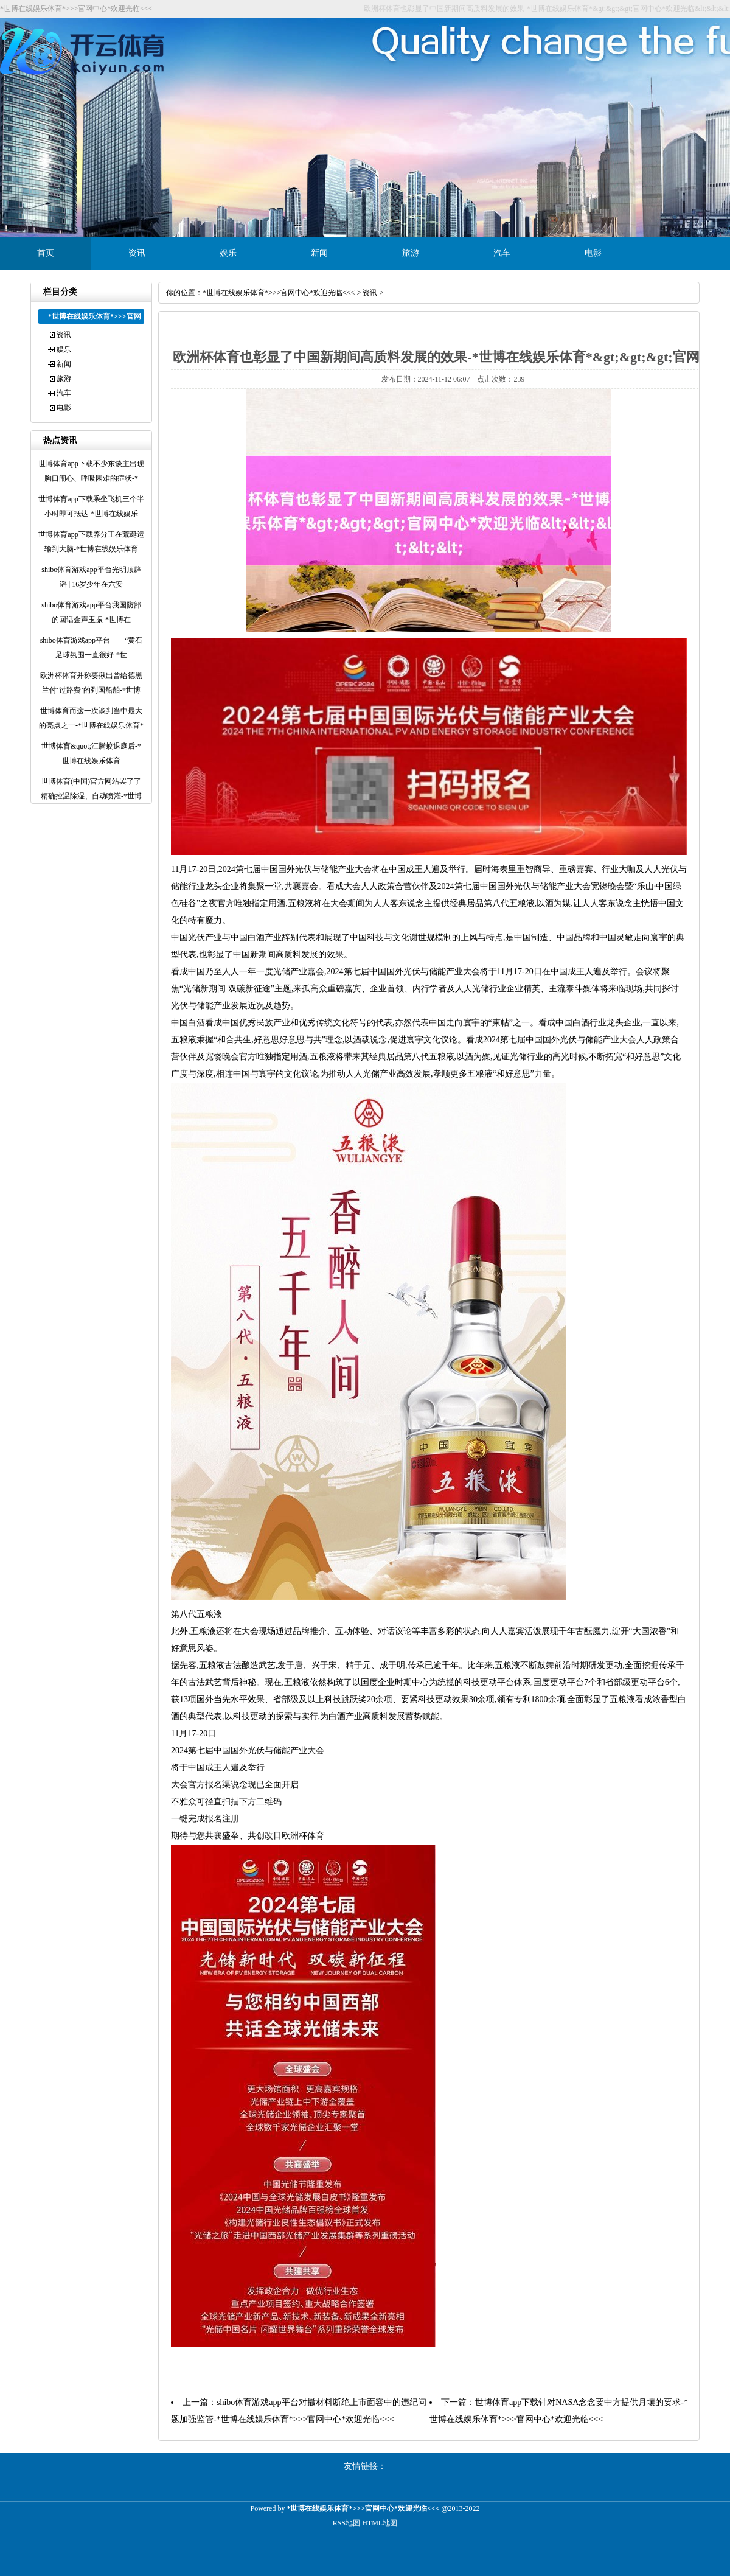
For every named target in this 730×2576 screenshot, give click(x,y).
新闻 (319, 252)
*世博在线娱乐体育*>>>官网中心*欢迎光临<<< (279, 292)
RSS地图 (346, 2523)
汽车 (501, 252)
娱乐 (228, 252)
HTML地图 (379, 2523)
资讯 (136, 252)
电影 (593, 252)
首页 (45, 252)
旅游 (410, 252)
